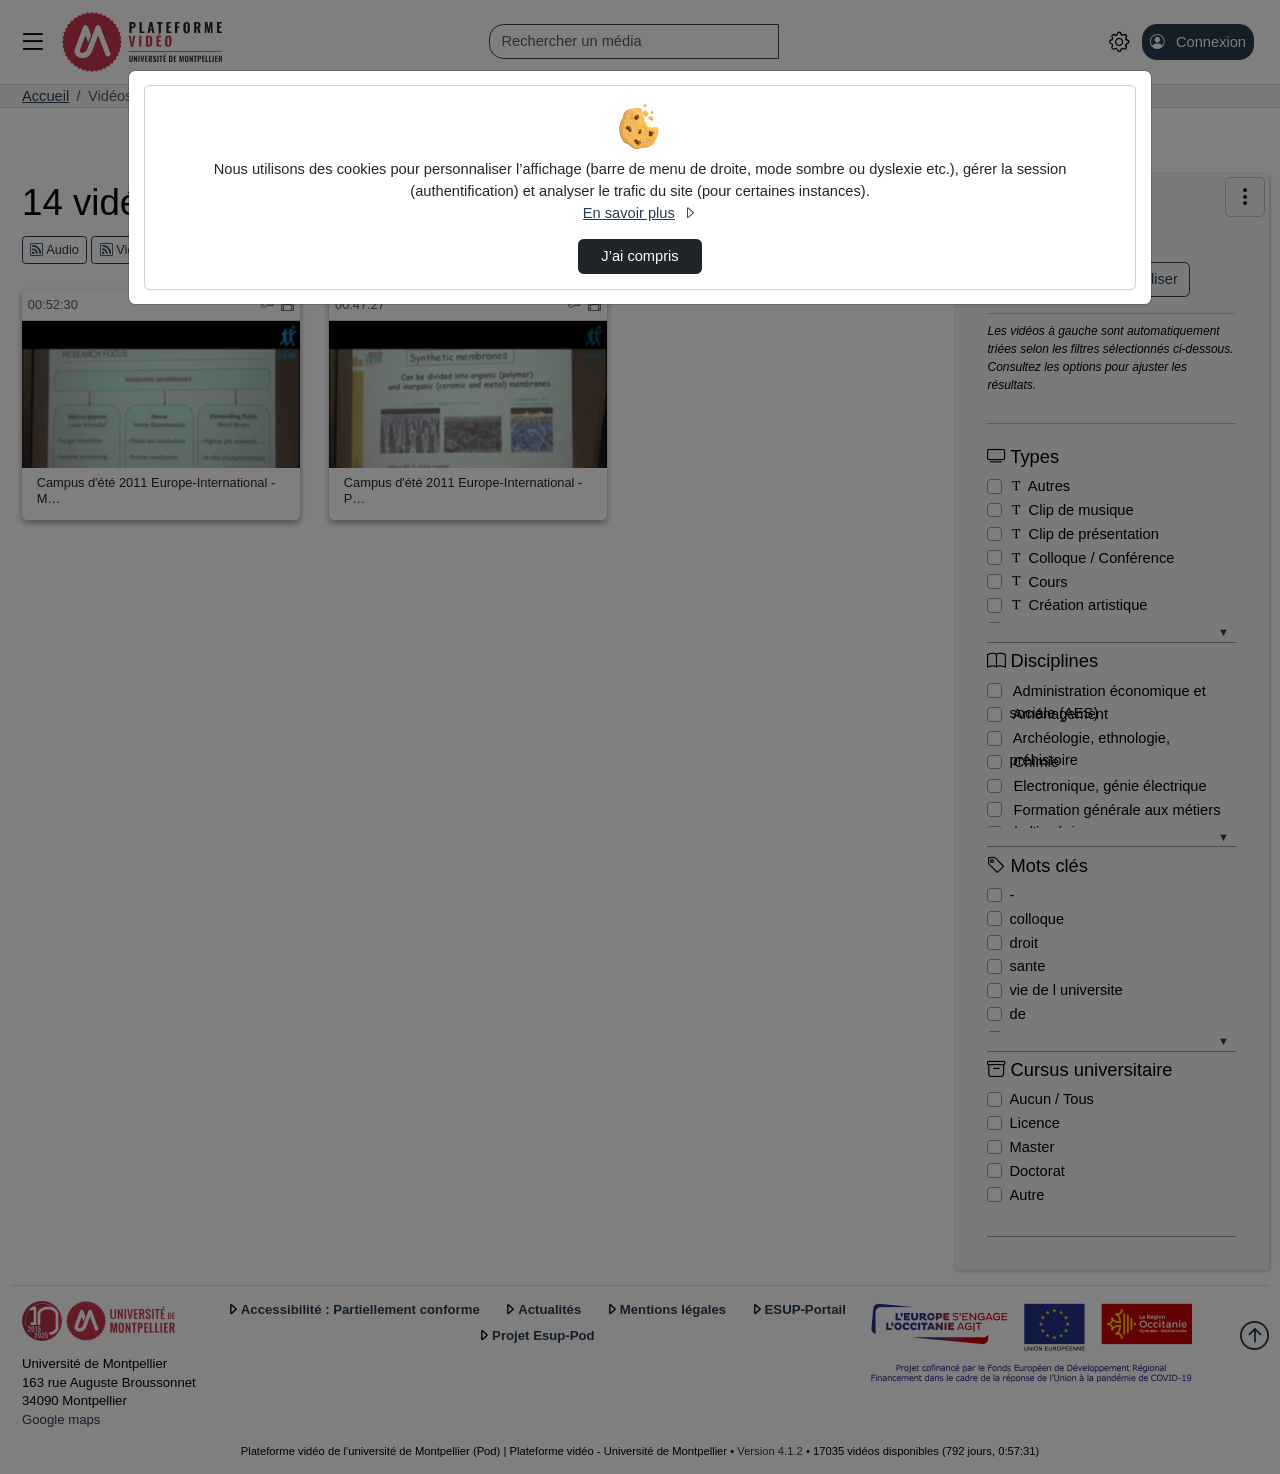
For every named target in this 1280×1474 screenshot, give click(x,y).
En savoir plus (640, 213)
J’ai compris (639, 256)
